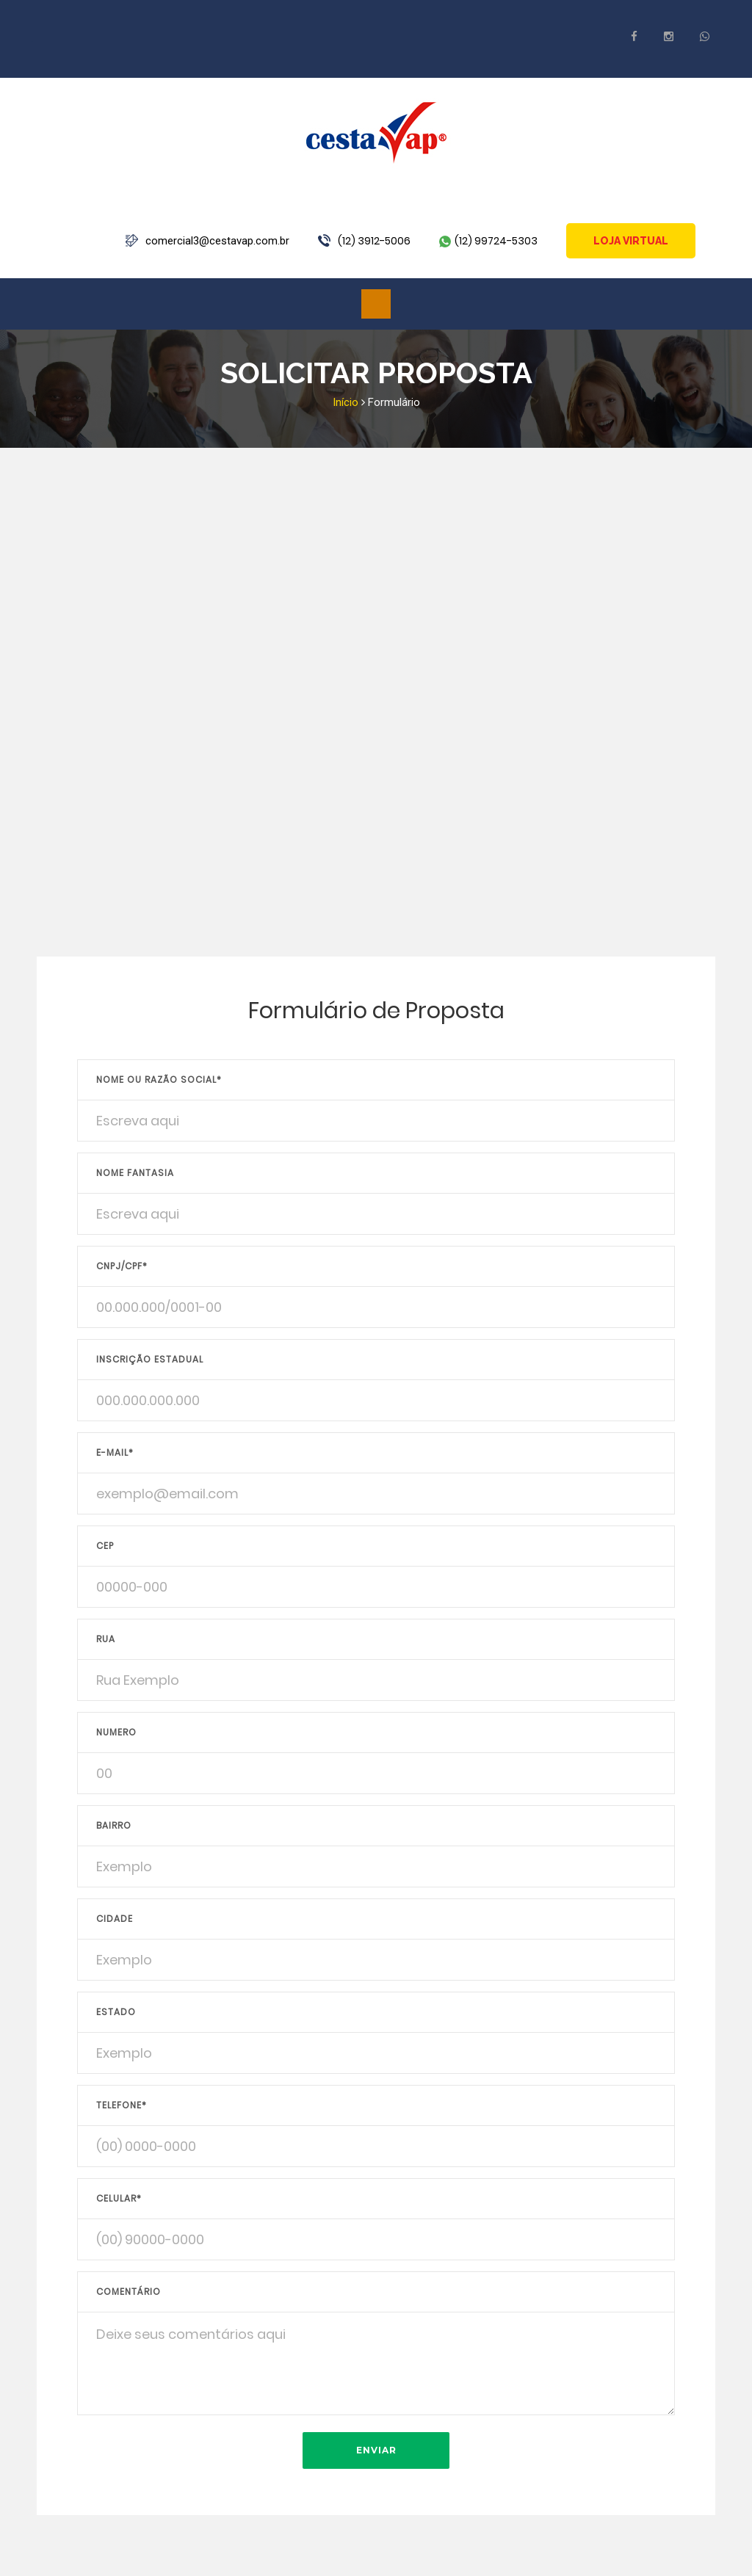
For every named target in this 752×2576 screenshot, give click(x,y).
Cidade (114, 1918)
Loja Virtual (630, 241)
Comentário (128, 2291)
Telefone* (121, 2105)
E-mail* (115, 1452)
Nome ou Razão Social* (159, 1079)
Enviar (376, 2450)
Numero (116, 1732)
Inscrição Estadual (149, 1359)
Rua (105, 1639)
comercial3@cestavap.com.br (217, 240)
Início (345, 402)
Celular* (119, 2198)
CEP (105, 1545)
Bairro (113, 1825)
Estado (116, 2012)
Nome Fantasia (135, 1173)
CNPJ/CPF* (122, 1266)
